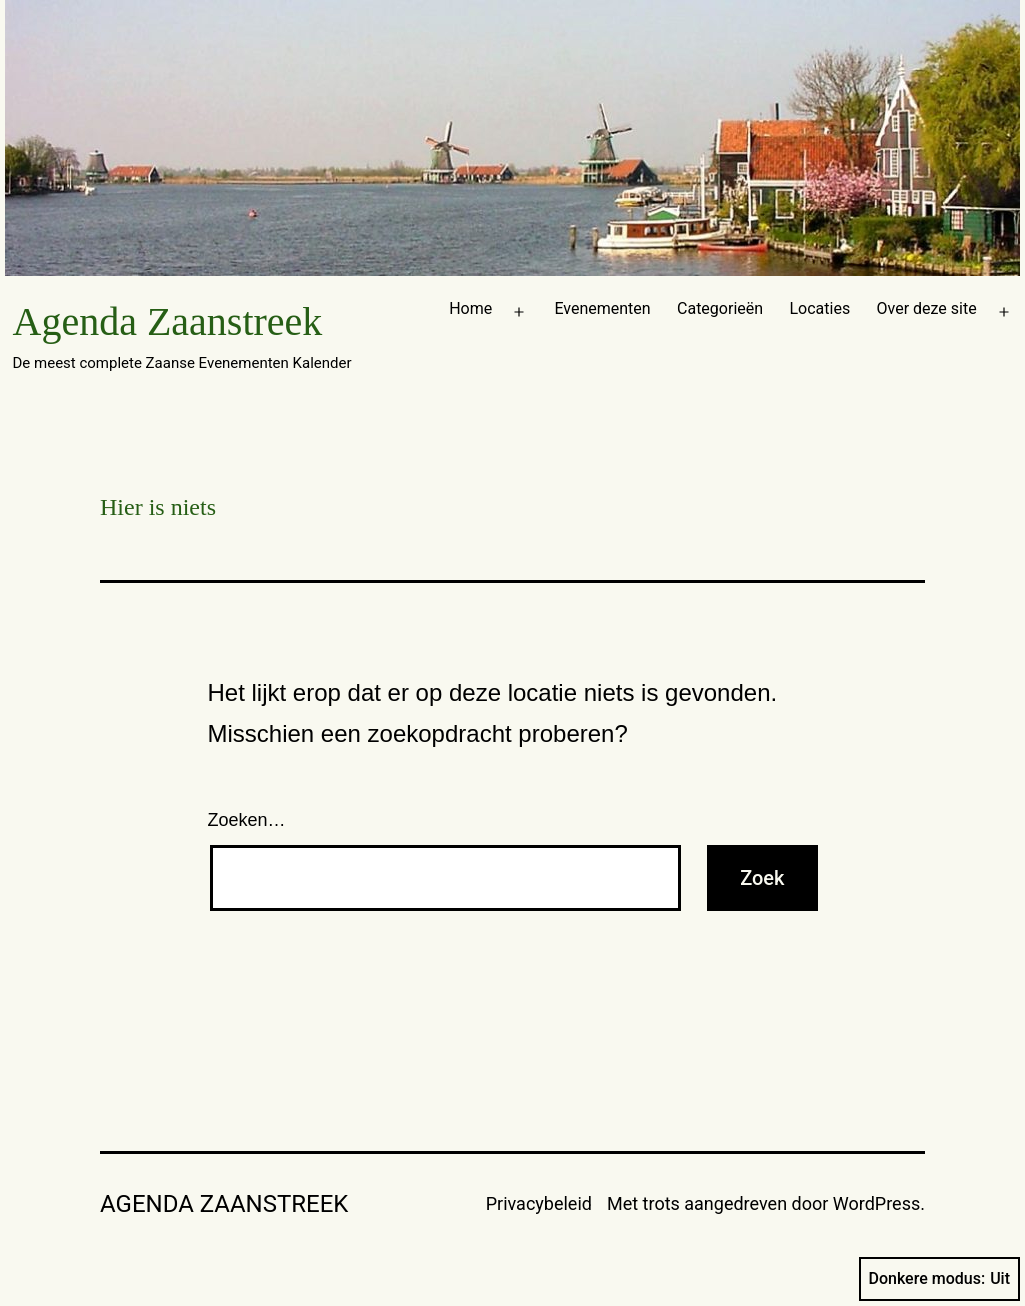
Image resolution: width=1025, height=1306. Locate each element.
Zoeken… (247, 820)
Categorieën (720, 308)
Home (470, 308)
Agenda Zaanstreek (168, 321)
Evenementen (602, 308)
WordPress (876, 1203)
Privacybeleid (539, 1203)
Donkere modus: (940, 1279)
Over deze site (927, 308)
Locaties (819, 308)
